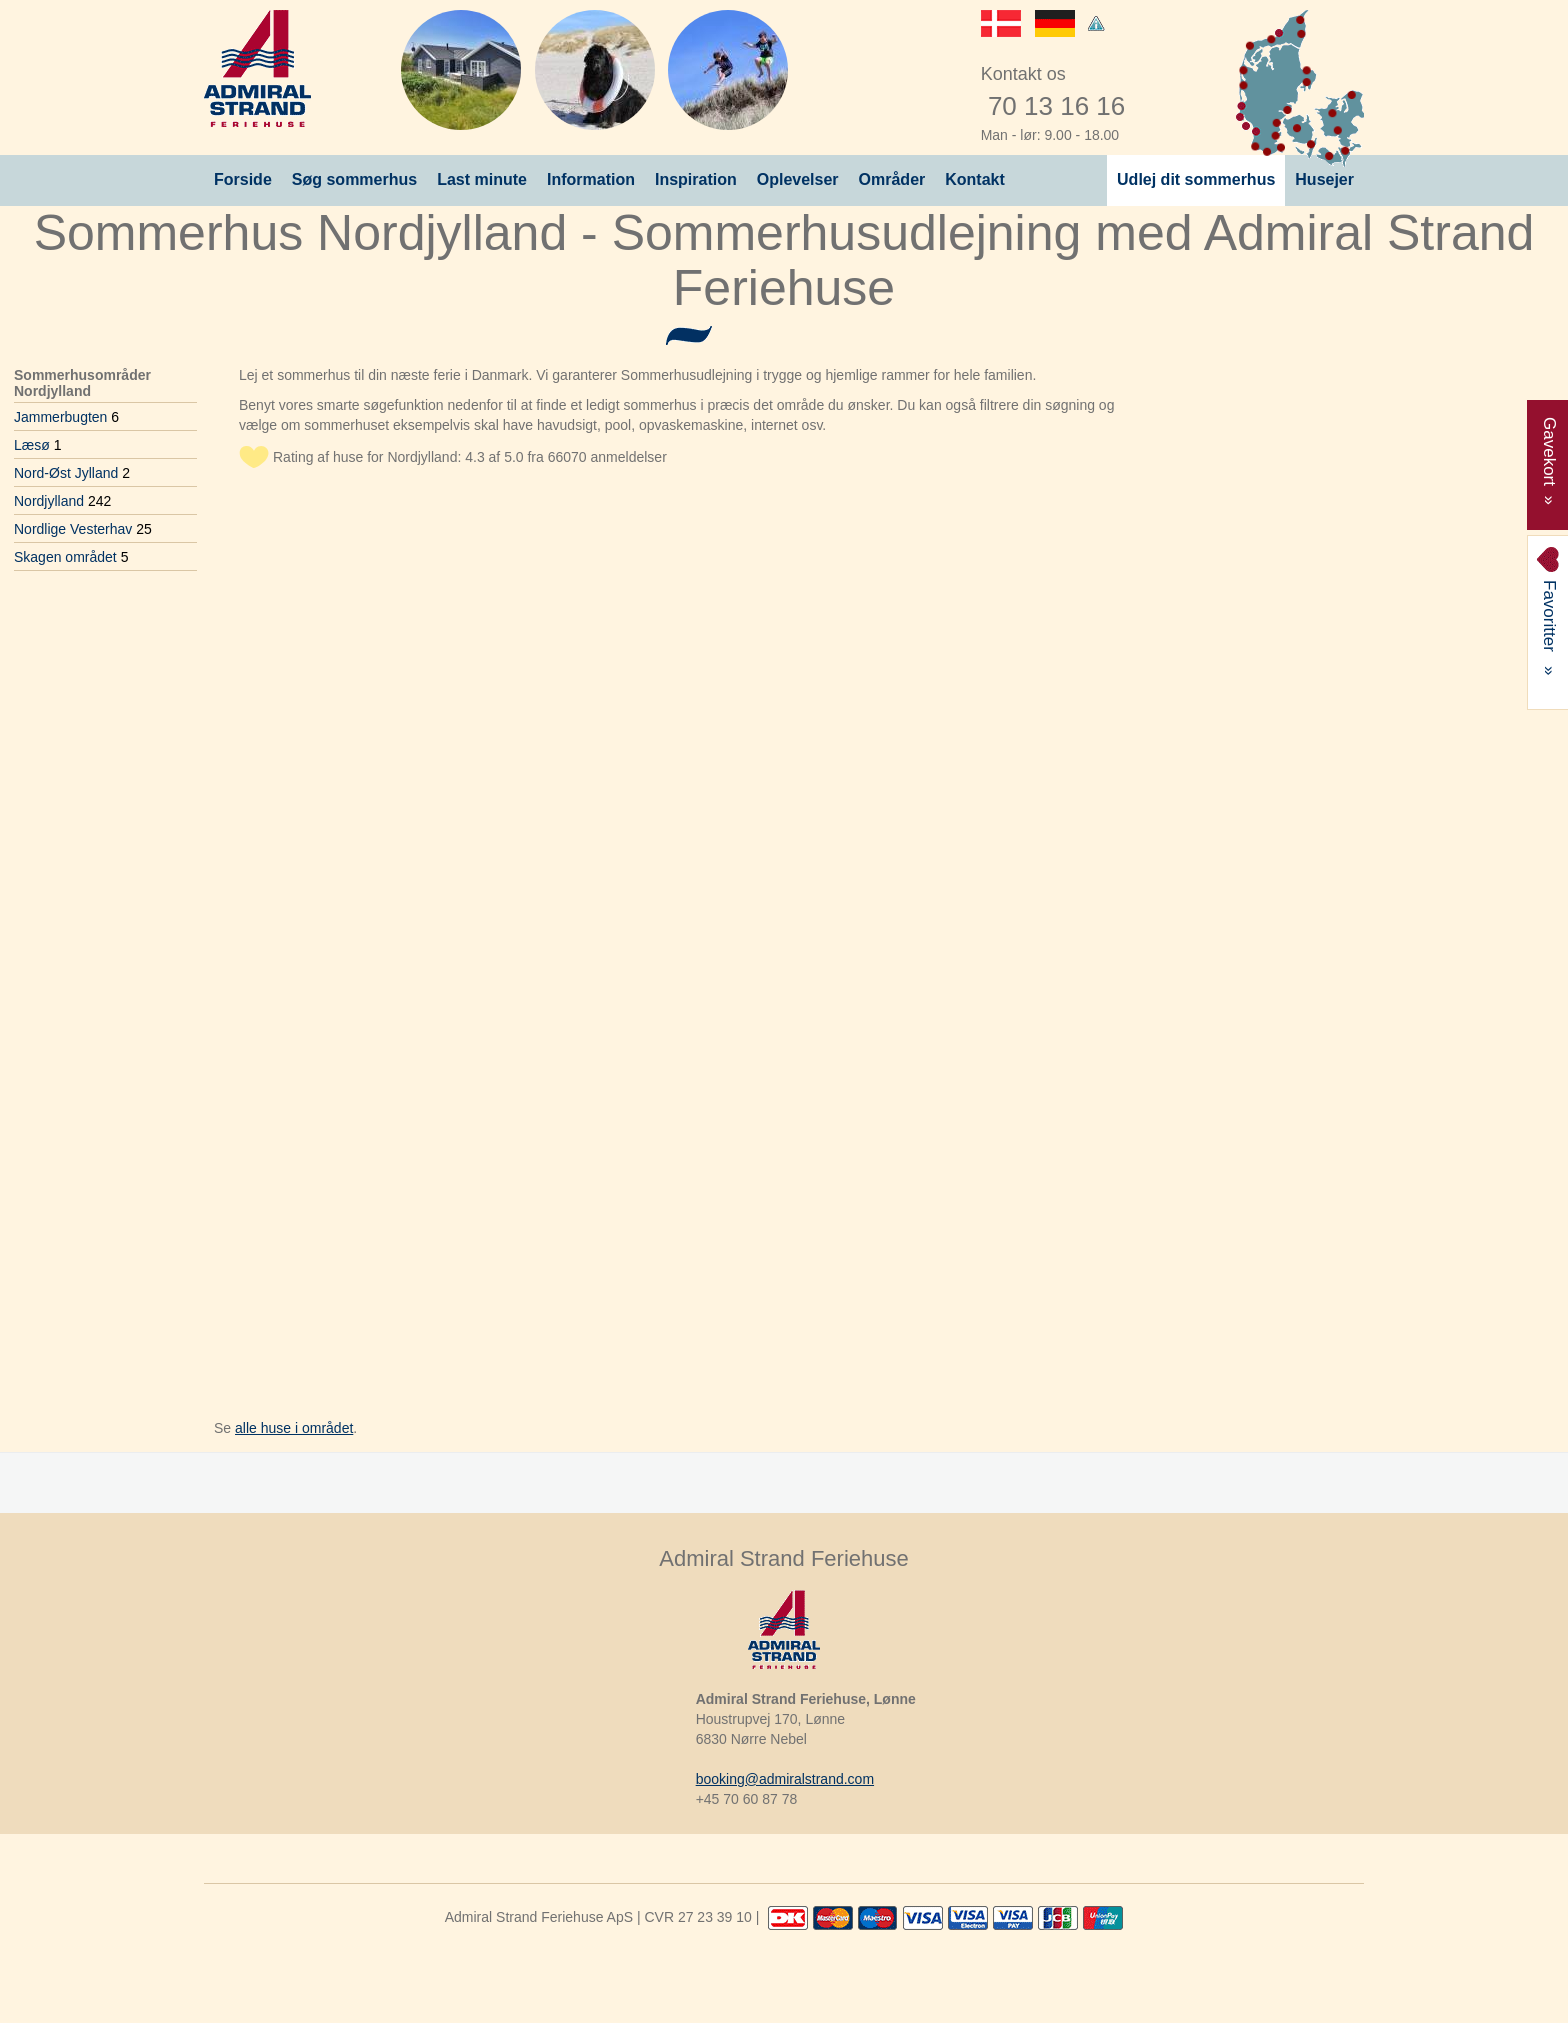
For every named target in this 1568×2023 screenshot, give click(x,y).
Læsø (37, 445)
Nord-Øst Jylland (72, 473)
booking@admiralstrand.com (785, 1779)
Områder (892, 179)
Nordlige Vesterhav (83, 529)
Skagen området (71, 557)
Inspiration (696, 179)
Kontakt (975, 179)
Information (591, 179)
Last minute (482, 179)
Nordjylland (62, 501)
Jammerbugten (66, 417)
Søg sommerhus (354, 179)
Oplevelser (798, 179)
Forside (243, 179)
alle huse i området (294, 1428)
